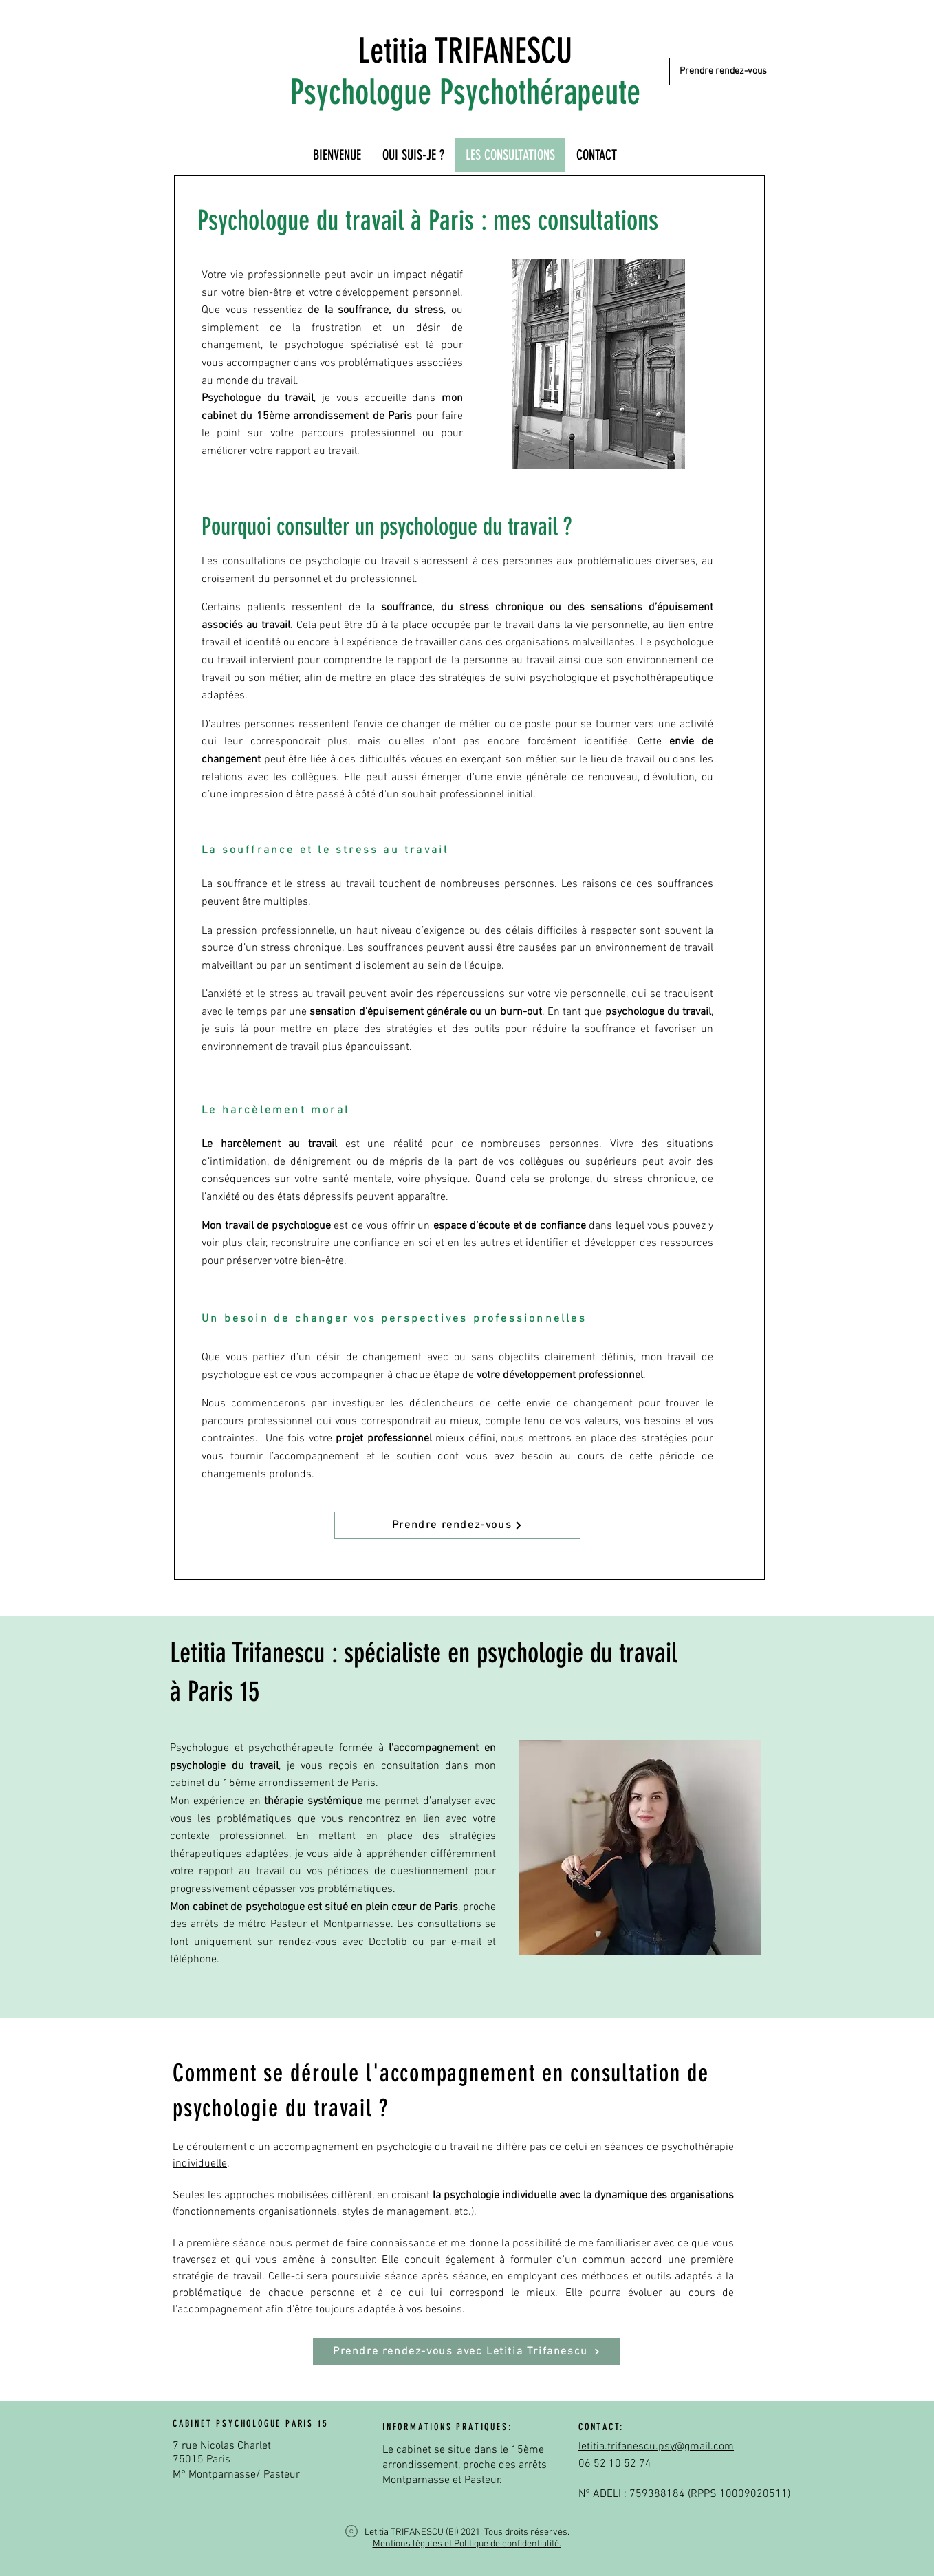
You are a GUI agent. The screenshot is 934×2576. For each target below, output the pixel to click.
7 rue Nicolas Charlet (222, 2446)
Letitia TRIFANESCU (465, 51)
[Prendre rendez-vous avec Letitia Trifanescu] (466, 2351)
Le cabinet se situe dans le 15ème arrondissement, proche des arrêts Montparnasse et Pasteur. (464, 2465)
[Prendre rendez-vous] (722, 71)
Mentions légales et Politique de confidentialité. (467, 2544)
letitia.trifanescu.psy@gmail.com (656, 2447)
